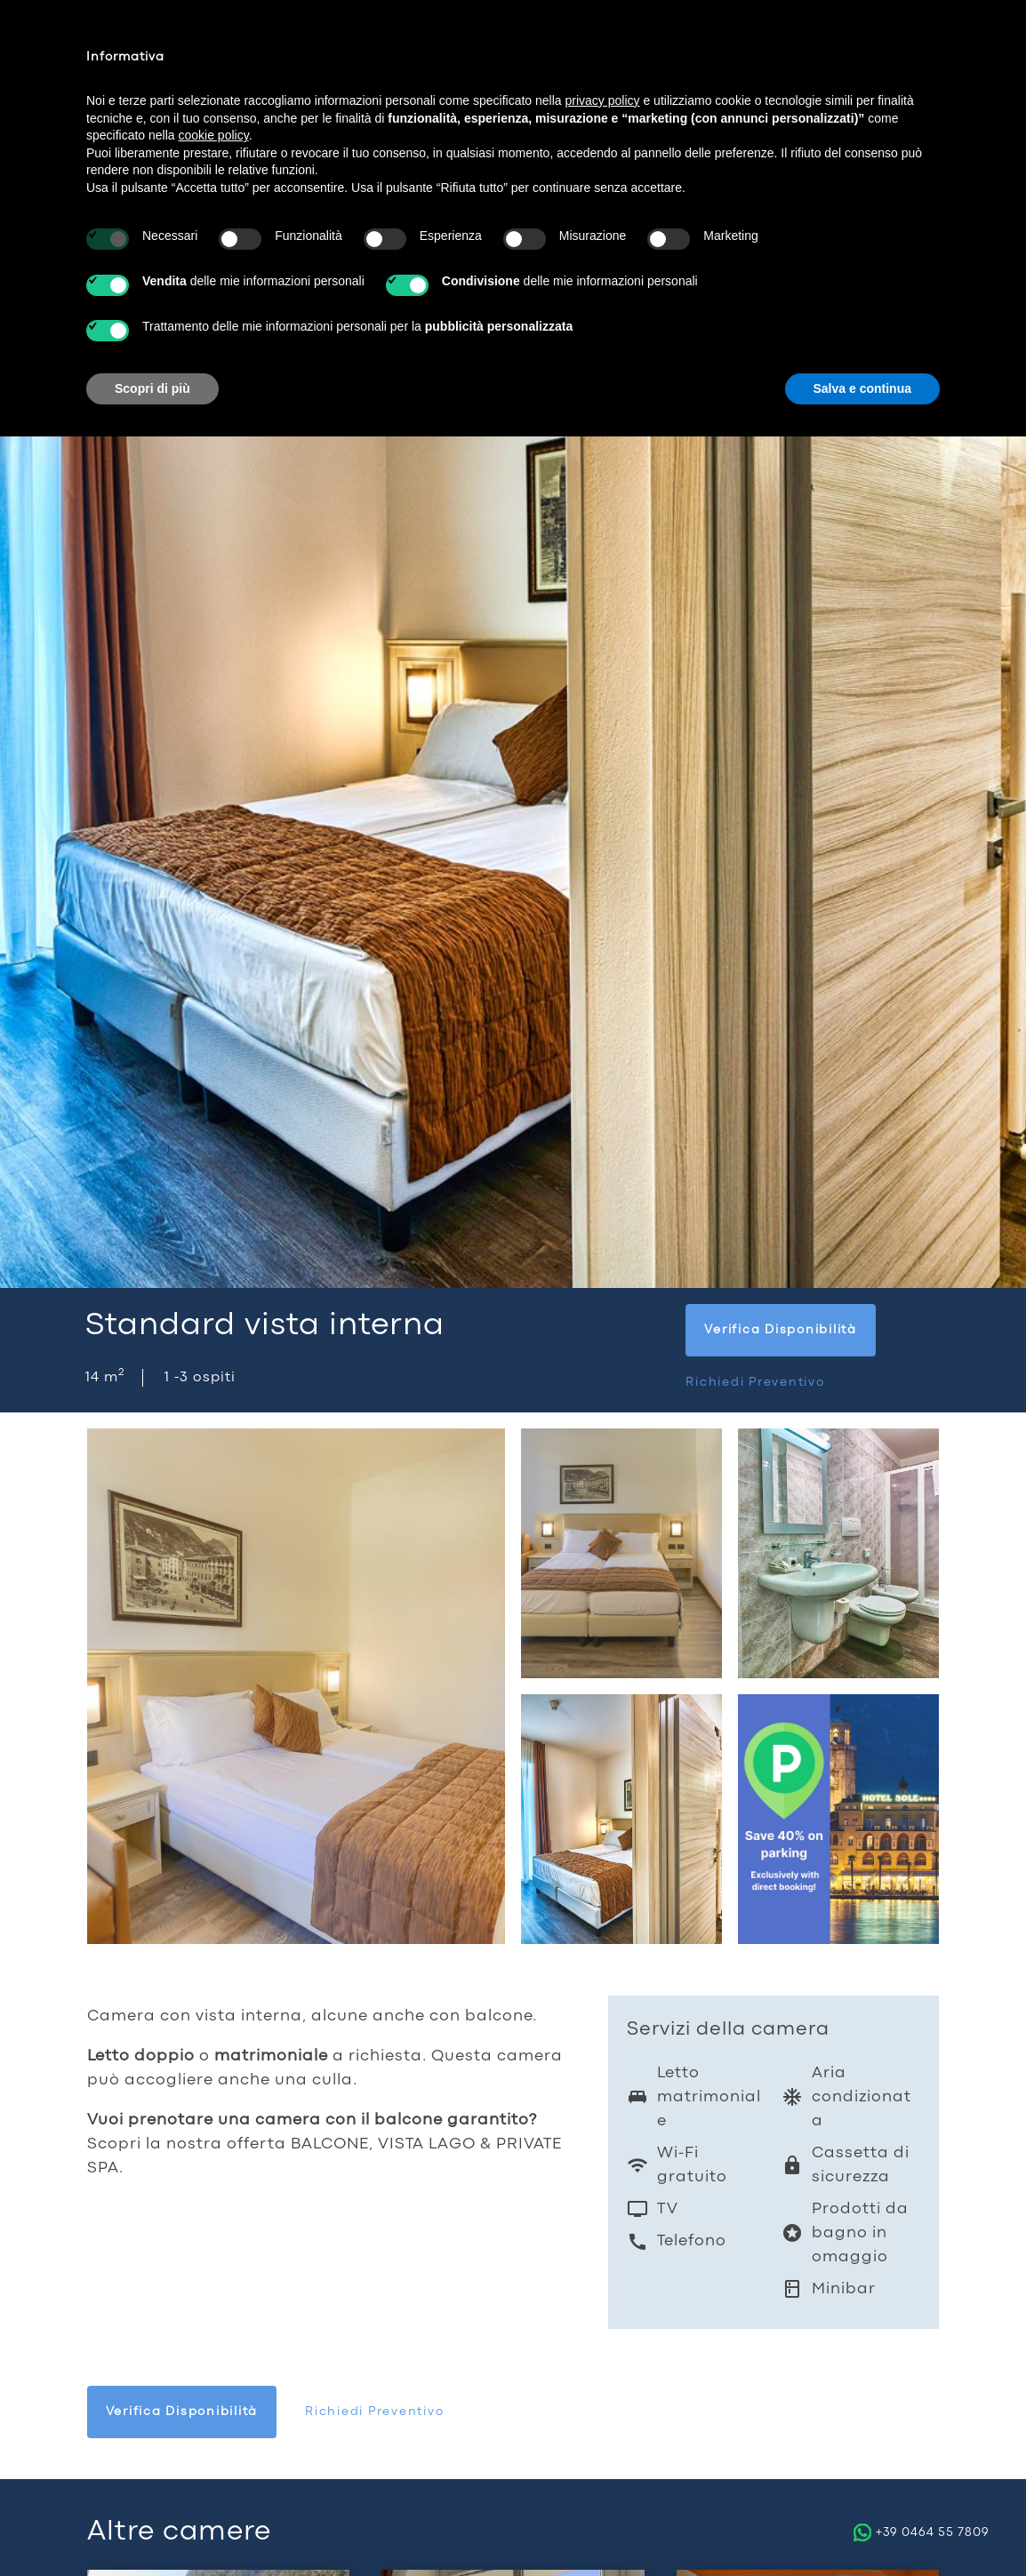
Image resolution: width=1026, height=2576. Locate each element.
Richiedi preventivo (754, 1382)
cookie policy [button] (214, 135)
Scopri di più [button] (152, 388)
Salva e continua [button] (862, 388)
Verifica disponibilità (780, 1329)
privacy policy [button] (602, 100)
